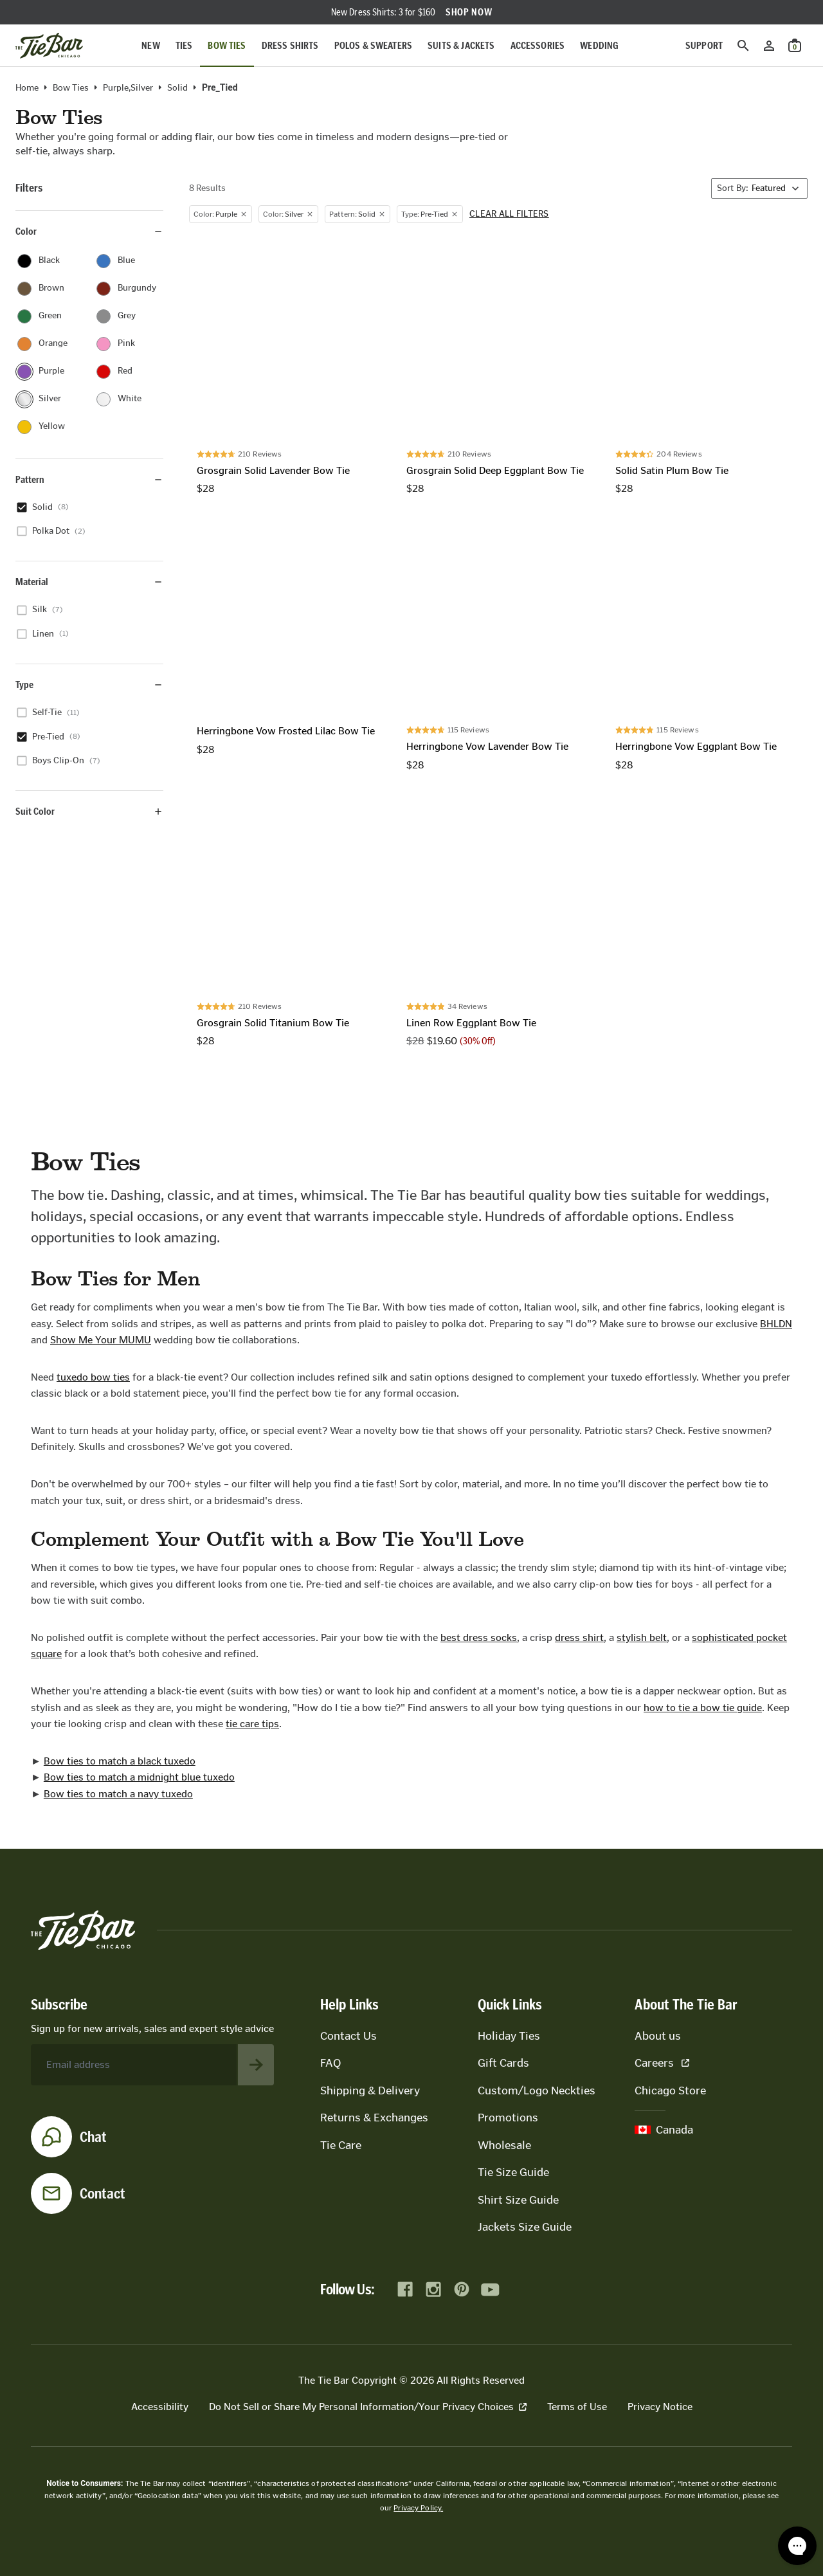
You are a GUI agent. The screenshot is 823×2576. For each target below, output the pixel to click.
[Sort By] (759, 188)
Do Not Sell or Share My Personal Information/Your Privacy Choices (368, 2406)
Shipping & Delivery (370, 2090)
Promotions (508, 2117)
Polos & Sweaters (373, 45)
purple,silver (128, 88)
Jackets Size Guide (525, 2227)
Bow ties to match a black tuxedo (119, 1761)
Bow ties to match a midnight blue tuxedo (139, 1777)
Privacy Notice (660, 2406)
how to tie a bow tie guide (703, 1707)
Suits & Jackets (461, 45)
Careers (662, 2063)
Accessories (538, 45)
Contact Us (348, 2036)
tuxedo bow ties (93, 1377)
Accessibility (159, 2406)
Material (89, 582)
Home (27, 88)
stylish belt (642, 1637)
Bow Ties (227, 45)
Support (704, 45)
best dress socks (478, 1637)
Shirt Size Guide (518, 2200)
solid (177, 88)
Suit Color (89, 811)
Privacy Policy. (418, 2507)
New (150, 45)
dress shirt (579, 1637)
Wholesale (504, 2145)
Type (89, 684)
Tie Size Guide (513, 2172)
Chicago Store (670, 2090)
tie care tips (252, 1724)
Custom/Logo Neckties (536, 2090)
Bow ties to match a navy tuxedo (118, 1794)
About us (658, 2036)
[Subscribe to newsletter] (256, 2064)
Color (89, 231)
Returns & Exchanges (374, 2117)
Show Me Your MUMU (100, 1340)
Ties (184, 45)
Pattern (89, 479)
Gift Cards (503, 2063)
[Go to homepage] (49, 46)
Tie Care (340, 2145)
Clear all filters (509, 214)
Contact (102, 2193)
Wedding (599, 45)
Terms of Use (577, 2406)
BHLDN (776, 1324)
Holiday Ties (509, 2036)
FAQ (330, 2063)
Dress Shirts (290, 45)
